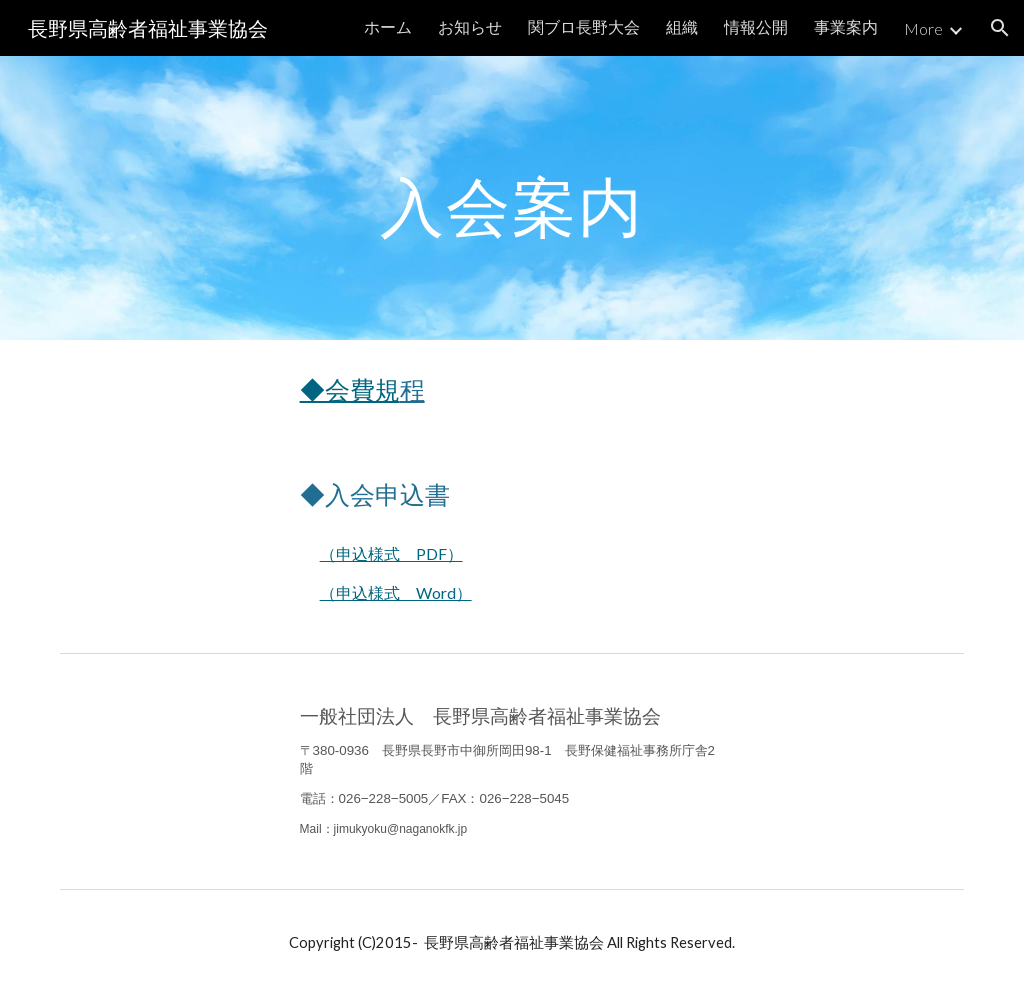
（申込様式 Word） (396, 592)
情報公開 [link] (756, 26)
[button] (1000, 28)
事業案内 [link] (846, 26)
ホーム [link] (388, 26)
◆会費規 (350, 389)
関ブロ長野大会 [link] (584, 26)
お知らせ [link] (470, 26)
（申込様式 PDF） (391, 553)
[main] (512, 197)
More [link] (923, 28)
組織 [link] (682, 26)
